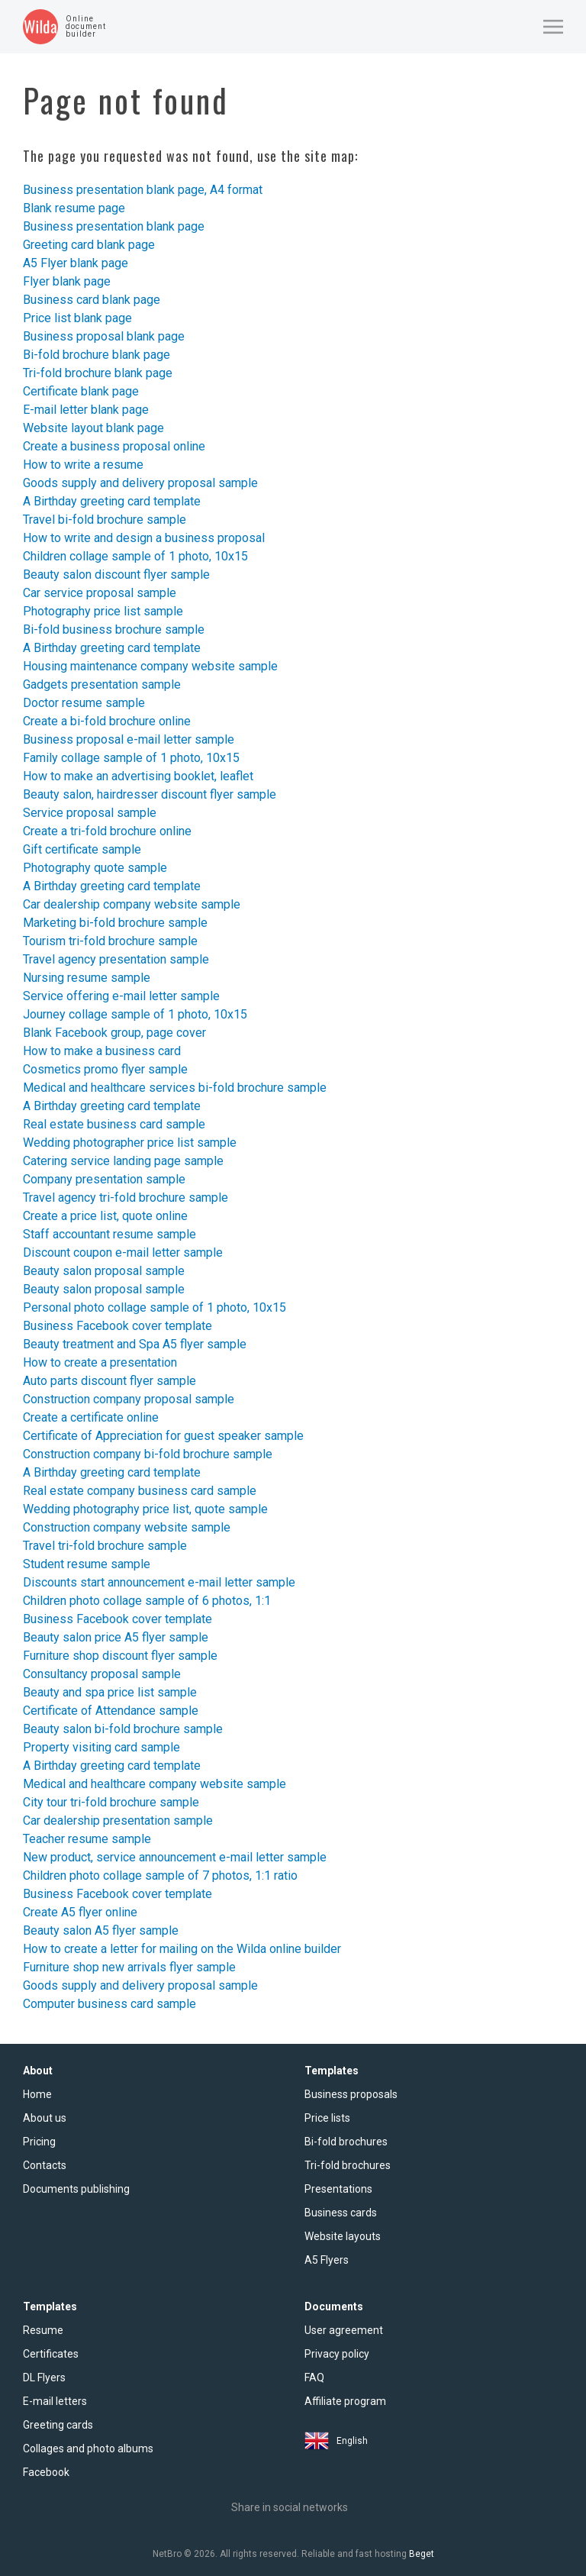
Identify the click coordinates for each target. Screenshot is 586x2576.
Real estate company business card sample (139, 1490)
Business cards (340, 2212)
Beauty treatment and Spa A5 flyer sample (134, 1344)
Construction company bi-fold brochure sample (147, 1454)
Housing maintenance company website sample (150, 666)
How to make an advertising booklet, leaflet (138, 776)
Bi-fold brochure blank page (96, 354)
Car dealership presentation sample (118, 1820)
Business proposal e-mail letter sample (128, 739)
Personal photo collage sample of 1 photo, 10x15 (154, 1307)
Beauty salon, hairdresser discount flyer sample (149, 794)
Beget (421, 2554)
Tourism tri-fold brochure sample (110, 941)
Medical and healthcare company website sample (154, 1784)
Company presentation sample (104, 1179)
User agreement (343, 2330)
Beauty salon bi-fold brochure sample (123, 1729)
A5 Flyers (326, 2260)
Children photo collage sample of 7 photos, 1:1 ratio (160, 1875)
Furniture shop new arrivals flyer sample (129, 1967)
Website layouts (342, 2236)
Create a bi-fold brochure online (107, 721)
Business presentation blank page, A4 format (142, 189)
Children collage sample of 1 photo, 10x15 (135, 556)
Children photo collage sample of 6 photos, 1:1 (147, 1600)
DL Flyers (44, 2377)
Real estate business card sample (114, 1124)
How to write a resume (83, 464)
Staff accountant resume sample (109, 1234)
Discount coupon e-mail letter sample (123, 1252)
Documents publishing (76, 2189)
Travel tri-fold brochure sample (105, 1545)
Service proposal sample (89, 812)
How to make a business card (102, 1051)
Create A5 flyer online (80, 1912)
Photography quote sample (95, 867)
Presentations (338, 2189)
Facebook (46, 2472)
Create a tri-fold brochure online (107, 831)
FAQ (314, 2377)
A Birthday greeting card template (112, 501)
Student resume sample (86, 1564)
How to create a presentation (100, 1362)
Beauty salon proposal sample (104, 1271)
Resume (43, 2330)
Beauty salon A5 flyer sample (101, 1930)
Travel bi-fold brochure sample (104, 519)
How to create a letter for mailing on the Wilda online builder (182, 1949)
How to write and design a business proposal (144, 538)
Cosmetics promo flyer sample (105, 1069)
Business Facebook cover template (117, 1326)
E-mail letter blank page (86, 409)
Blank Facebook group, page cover (114, 1032)
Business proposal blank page (104, 336)
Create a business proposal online (114, 446)
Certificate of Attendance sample (110, 1710)
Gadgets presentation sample (102, 684)
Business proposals (351, 2094)
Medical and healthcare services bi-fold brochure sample (175, 1087)
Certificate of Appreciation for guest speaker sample (163, 1435)
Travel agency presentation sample (116, 959)
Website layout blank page (93, 428)
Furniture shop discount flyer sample (120, 1655)
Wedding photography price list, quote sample (145, 1509)
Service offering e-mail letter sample (121, 996)
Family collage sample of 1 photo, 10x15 (131, 758)
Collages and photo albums (88, 2448)
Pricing (39, 2141)
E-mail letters (55, 2401)
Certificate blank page (81, 391)
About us (44, 2118)
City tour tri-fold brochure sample (111, 1802)
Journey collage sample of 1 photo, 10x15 (135, 1014)
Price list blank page (77, 318)
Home (37, 2094)
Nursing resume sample (86, 977)
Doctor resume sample (84, 703)
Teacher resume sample (87, 1839)
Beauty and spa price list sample (110, 1692)
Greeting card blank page (89, 244)
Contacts (44, 2165)
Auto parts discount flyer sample (109, 1381)
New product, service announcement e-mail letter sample (175, 1857)
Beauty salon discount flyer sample (116, 574)
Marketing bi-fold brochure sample (115, 922)
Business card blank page (91, 299)
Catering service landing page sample (123, 1161)
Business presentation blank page (113, 226)
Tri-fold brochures (347, 2165)
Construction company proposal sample (128, 1399)
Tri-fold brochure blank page (97, 373)
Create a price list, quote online (105, 1216)
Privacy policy (336, 2354)
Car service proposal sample (99, 593)
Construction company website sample (126, 1527)
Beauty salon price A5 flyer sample (115, 1637)
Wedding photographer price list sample (130, 1142)
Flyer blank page (67, 281)
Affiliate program (345, 2401)
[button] (553, 26)
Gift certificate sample (82, 849)
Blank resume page (74, 208)
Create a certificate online (91, 1417)
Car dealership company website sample (131, 904)
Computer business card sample (109, 2004)
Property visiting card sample (101, 1747)
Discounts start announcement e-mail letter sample (159, 1582)
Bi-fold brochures (346, 2141)
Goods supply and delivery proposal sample (140, 483)
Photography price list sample (103, 611)
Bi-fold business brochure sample (113, 629)
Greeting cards (58, 2425)
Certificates (51, 2354)
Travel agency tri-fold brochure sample (125, 1197)
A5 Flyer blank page (75, 263)
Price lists (327, 2118)
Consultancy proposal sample (102, 1674)
